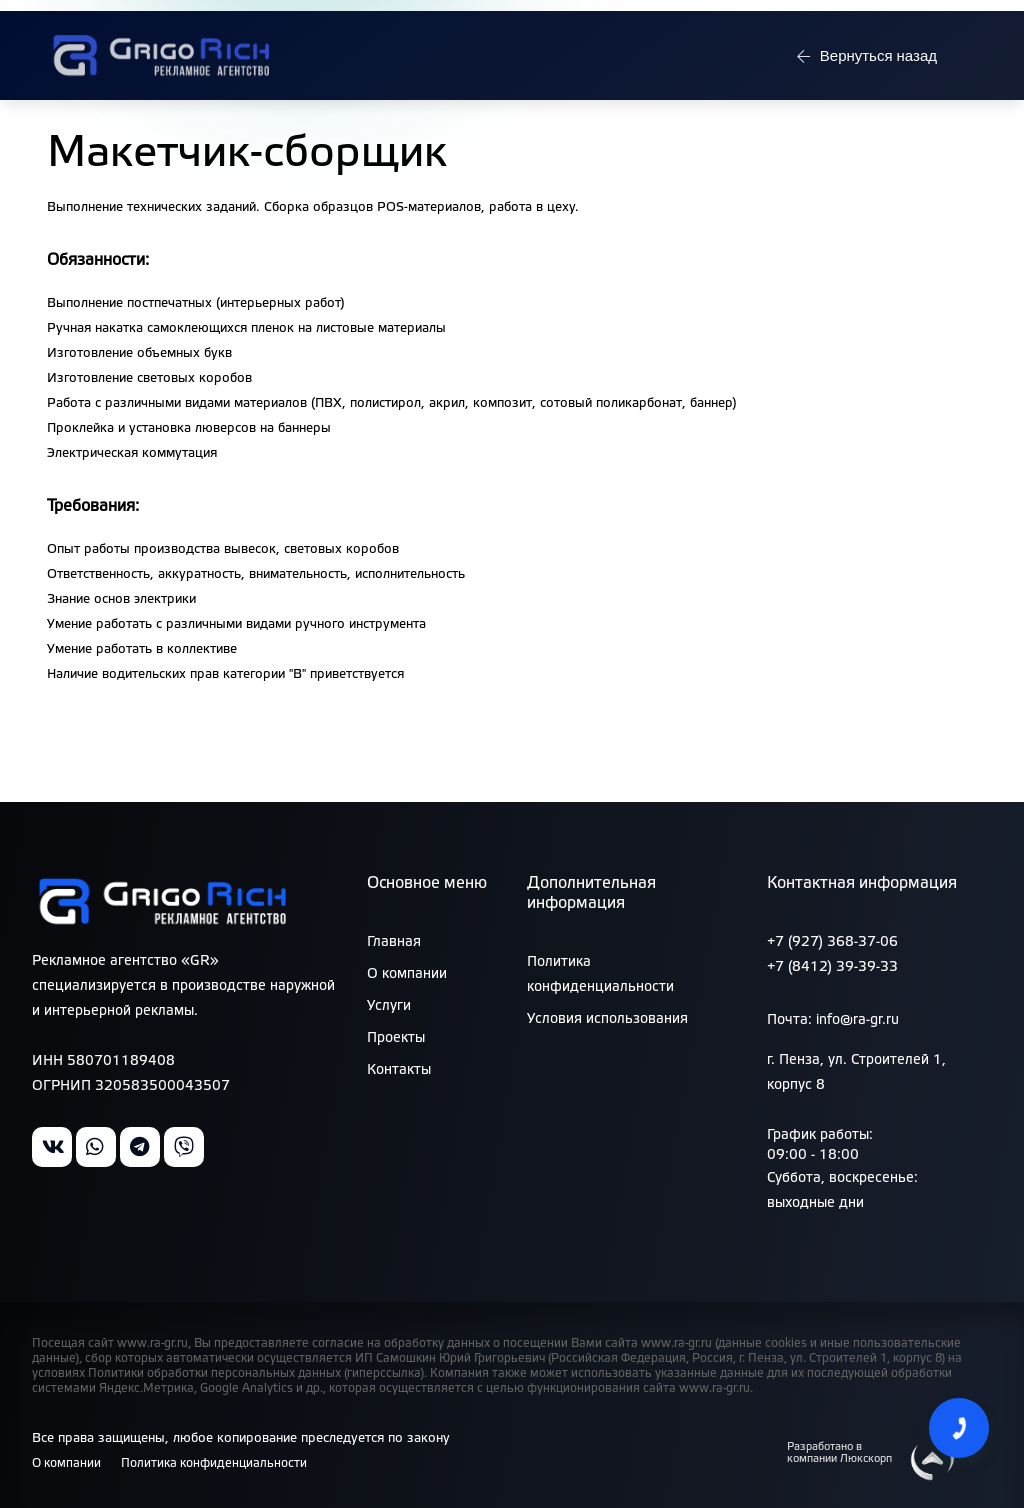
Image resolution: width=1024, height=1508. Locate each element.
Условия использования (607, 1019)
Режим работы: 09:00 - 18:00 (153, 21)
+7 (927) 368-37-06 (832, 942)
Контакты (399, 1070)
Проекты (396, 1038)
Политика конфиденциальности (222, 1463)
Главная (394, 942)
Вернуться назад (863, 87)
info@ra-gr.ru (929, 21)
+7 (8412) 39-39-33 (832, 967)
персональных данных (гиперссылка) (317, 1373)
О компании (407, 974)
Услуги (389, 1006)
